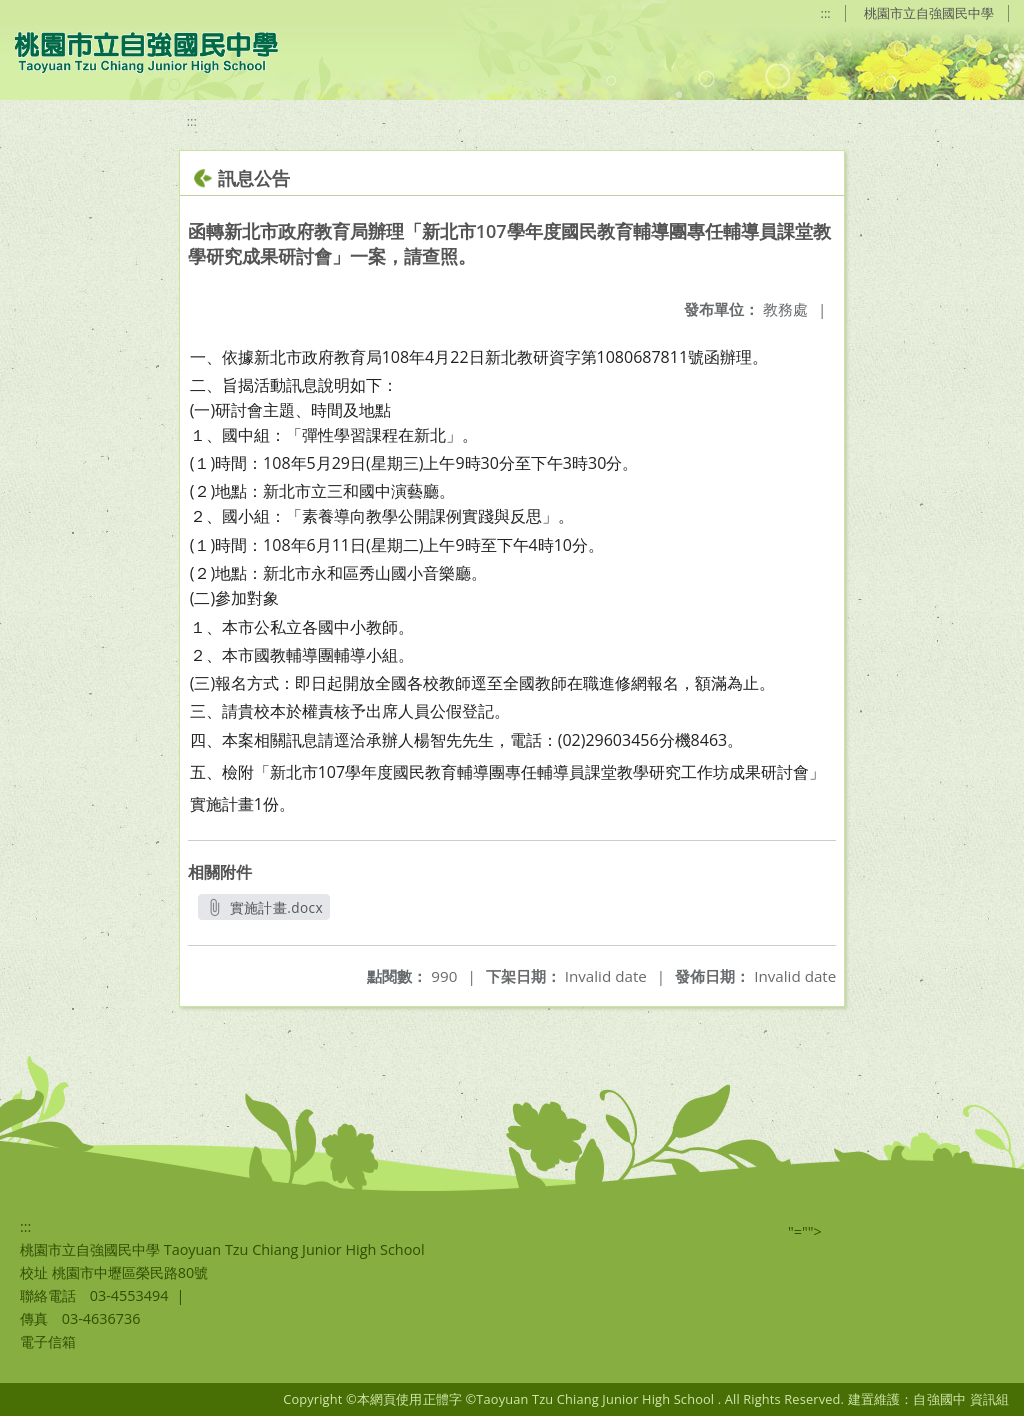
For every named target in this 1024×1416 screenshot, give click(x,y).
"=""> (805, 1231)
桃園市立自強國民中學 (929, 13)
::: (826, 13)
